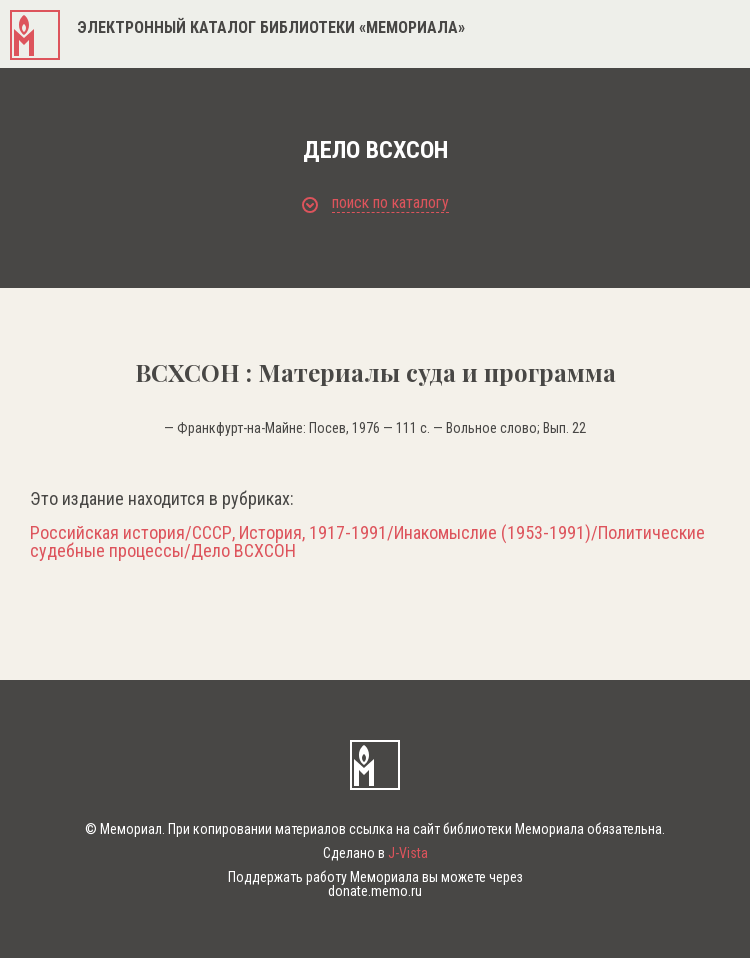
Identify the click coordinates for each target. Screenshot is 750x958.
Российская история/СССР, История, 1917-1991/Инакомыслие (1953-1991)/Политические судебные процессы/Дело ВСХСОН (367, 542)
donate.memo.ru (375, 891)
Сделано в (375, 853)
